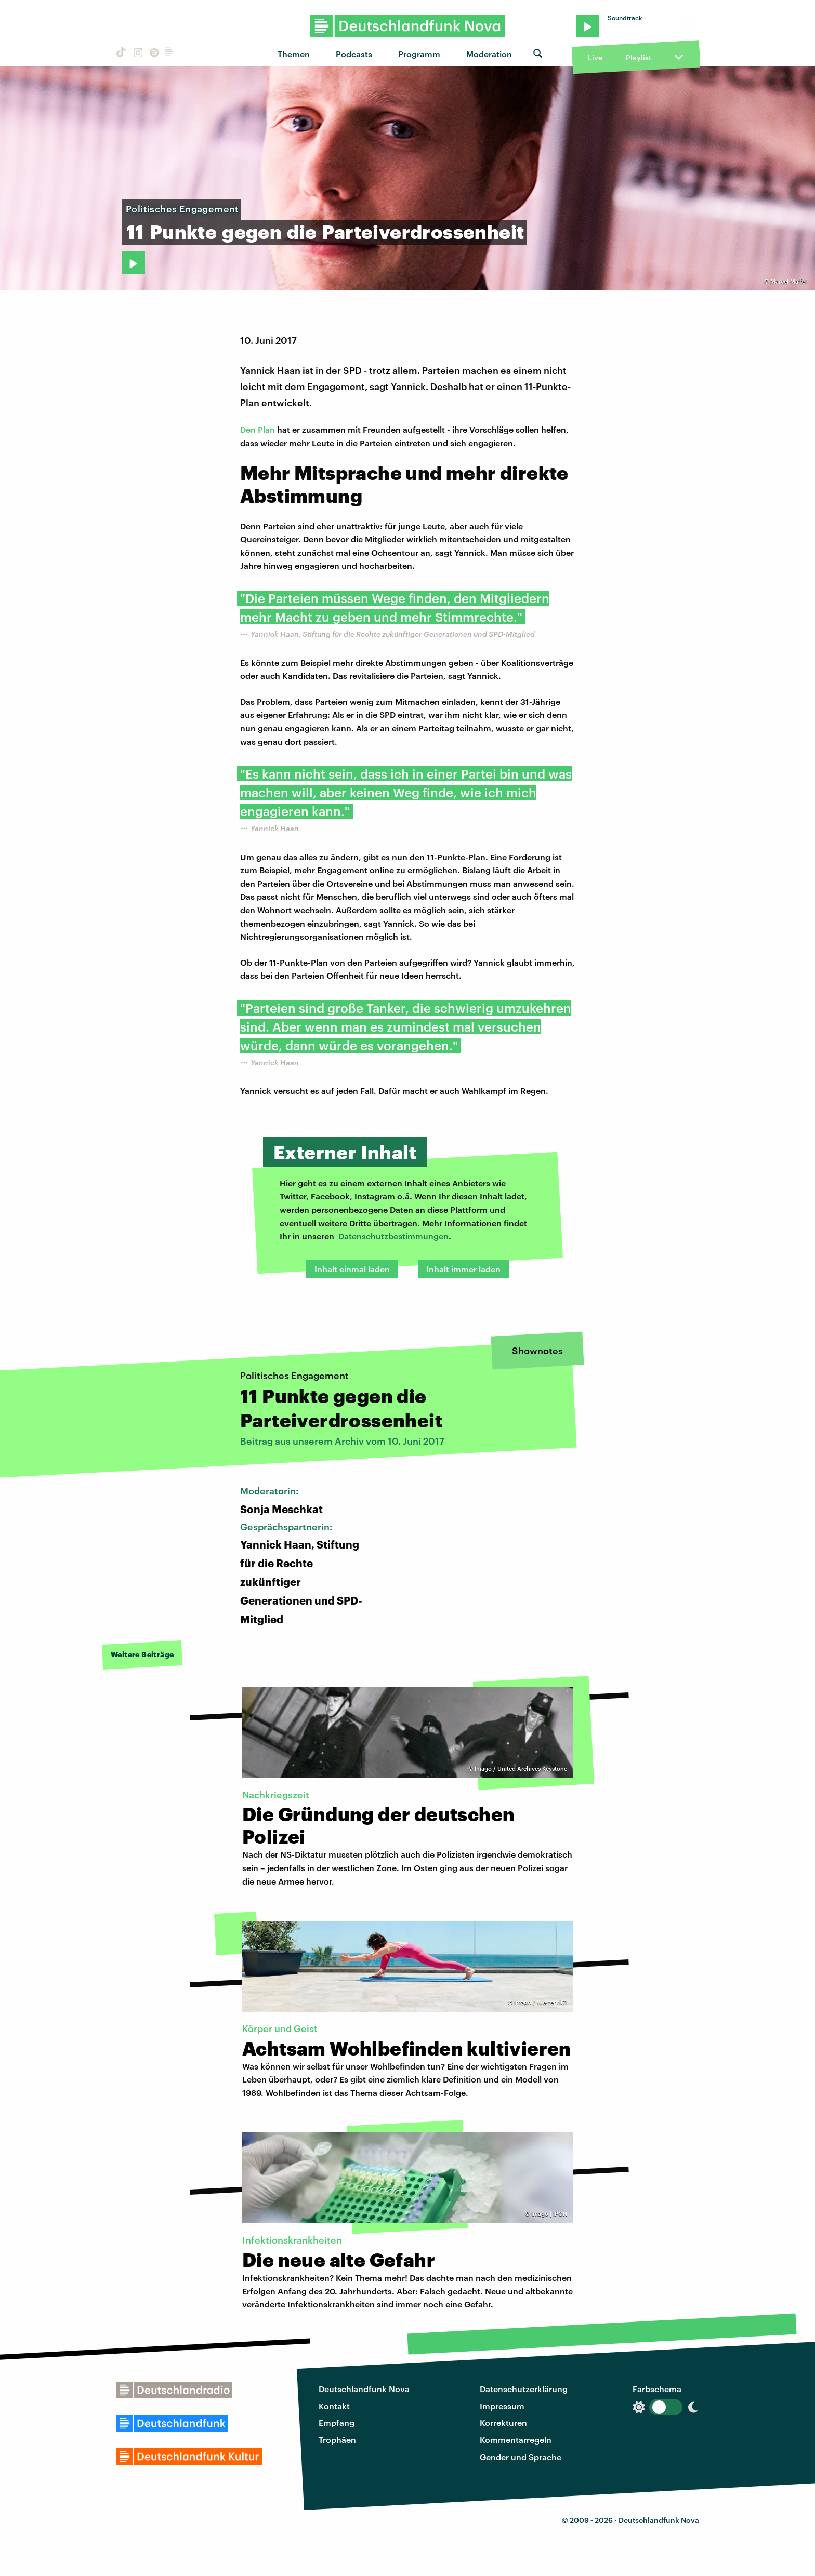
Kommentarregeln (515, 2440)
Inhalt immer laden (463, 1269)
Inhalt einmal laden (352, 1269)
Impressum (502, 2406)
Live (595, 57)
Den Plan (257, 429)
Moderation (489, 54)
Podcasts (354, 54)
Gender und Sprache (520, 2457)
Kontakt (334, 2406)
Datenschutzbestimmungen (393, 1236)
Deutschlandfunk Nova (364, 2389)
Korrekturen (503, 2422)
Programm (419, 54)
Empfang (336, 2422)
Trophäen (337, 2440)
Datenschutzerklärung (524, 2389)
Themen (294, 54)
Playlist (638, 57)
